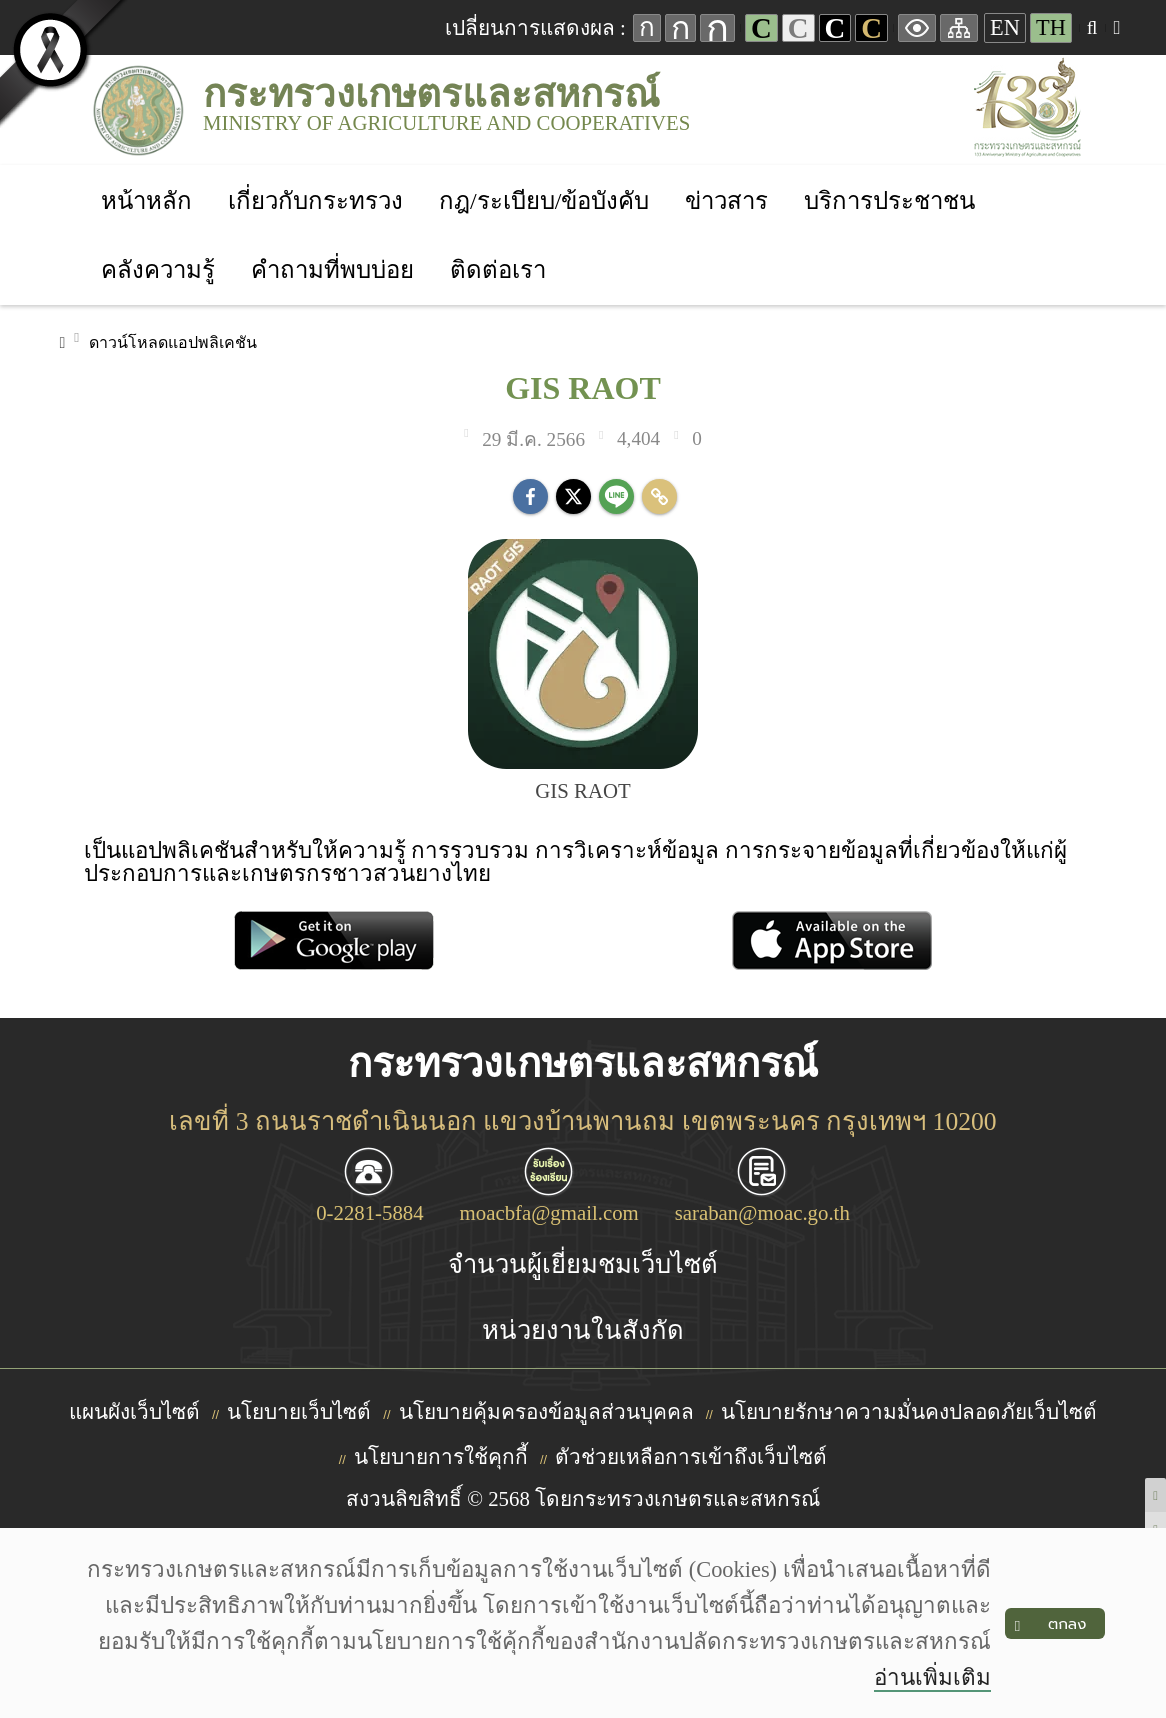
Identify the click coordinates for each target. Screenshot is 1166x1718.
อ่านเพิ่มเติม (932, 1677)
